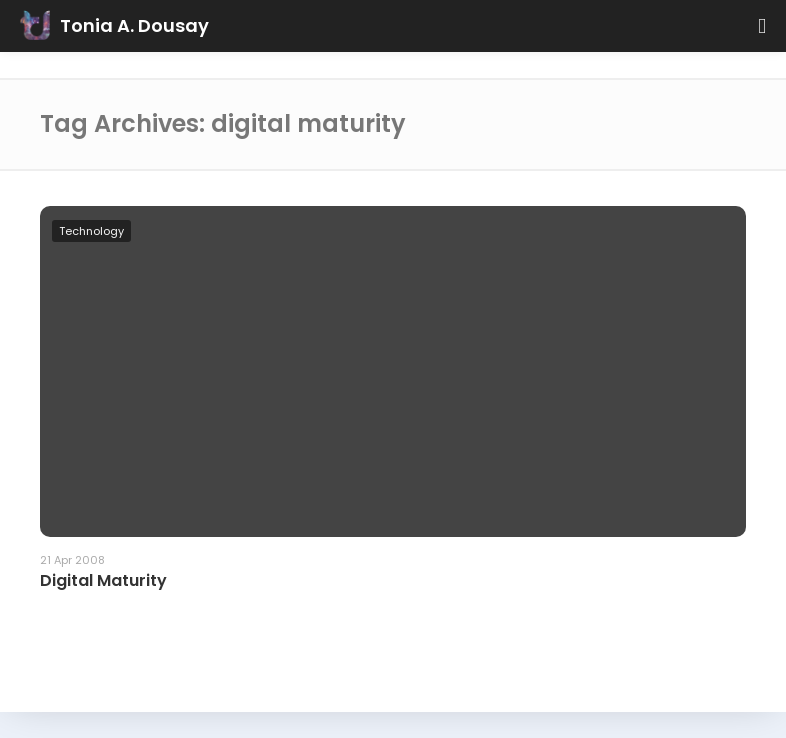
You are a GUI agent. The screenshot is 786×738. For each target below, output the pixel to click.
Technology (91, 231)
